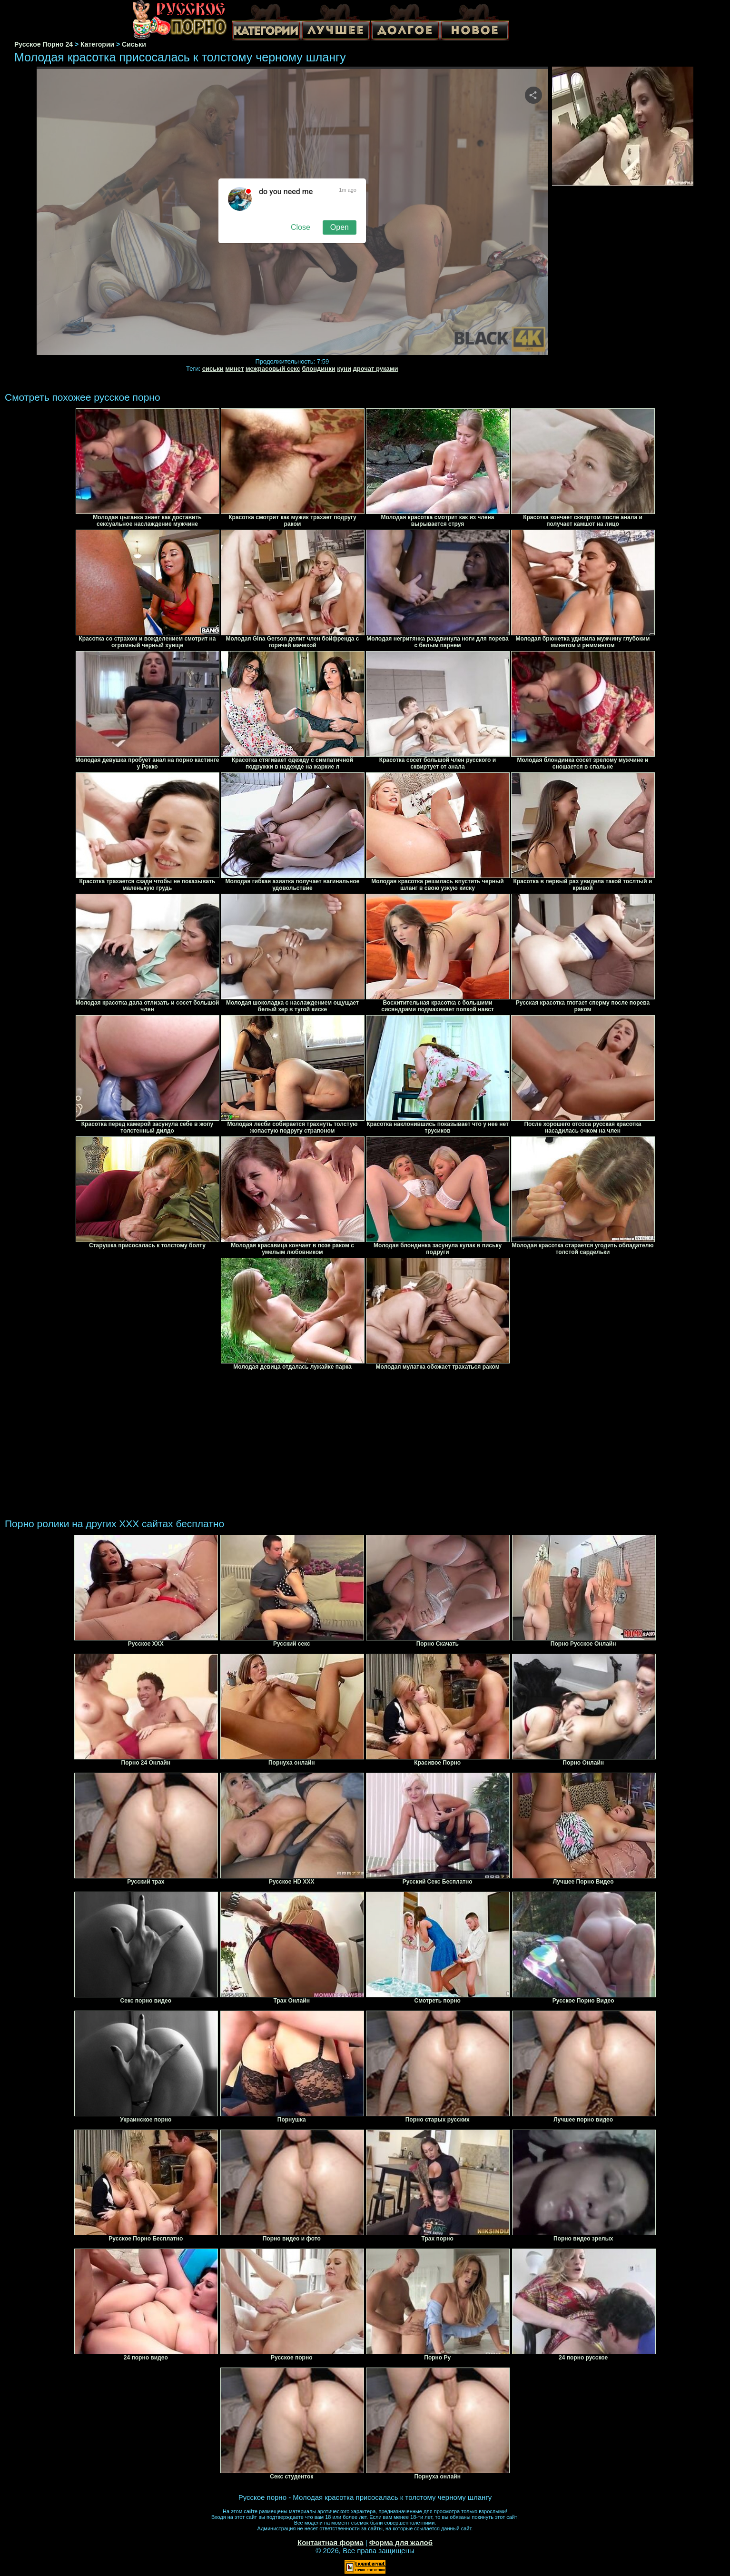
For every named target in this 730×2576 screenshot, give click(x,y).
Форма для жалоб (401, 2542)
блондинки (318, 368)
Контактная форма (330, 2542)
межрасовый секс (273, 368)
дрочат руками (375, 368)
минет (234, 368)
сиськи (213, 368)
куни (344, 368)
